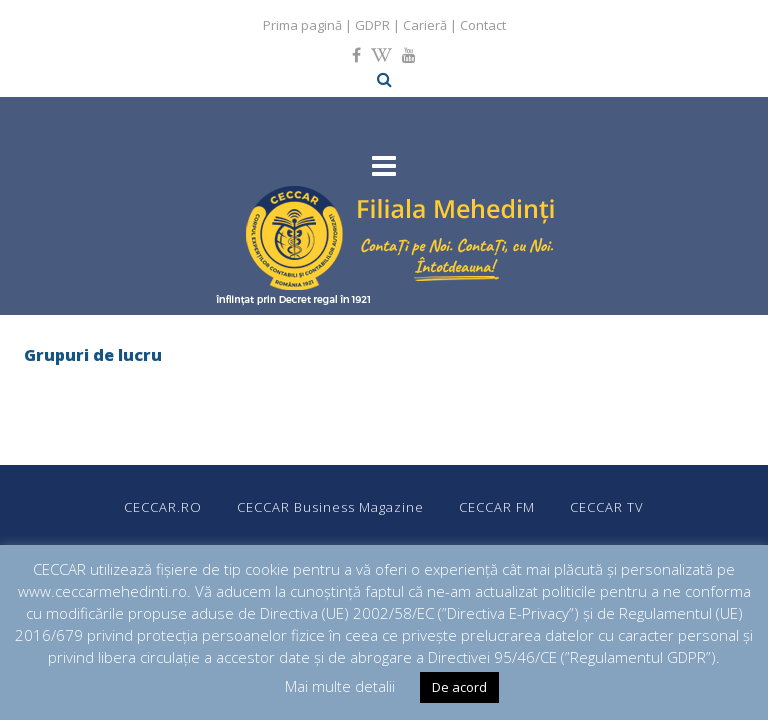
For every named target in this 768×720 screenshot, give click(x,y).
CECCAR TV (607, 507)
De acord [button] (459, 687)
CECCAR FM (497, 507)
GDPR (372, 25)
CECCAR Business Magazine (330, 507)
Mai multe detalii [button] (340, 686)
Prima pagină (302, 25)
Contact (483, 25)
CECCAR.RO (163, 507)
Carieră (425, 25)
